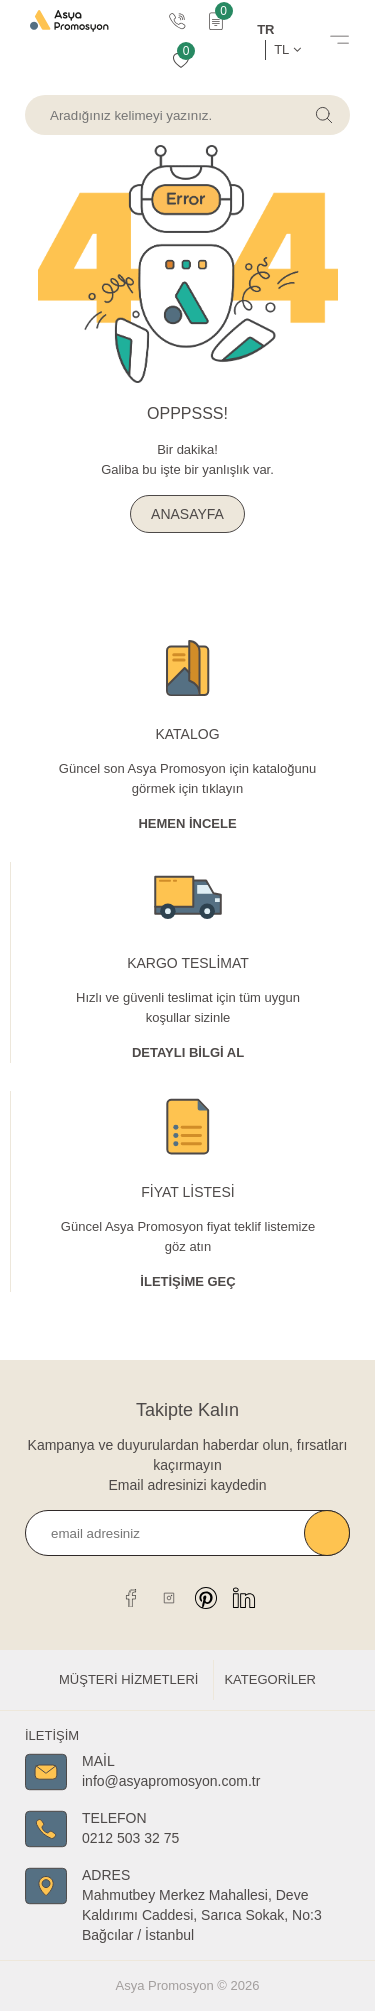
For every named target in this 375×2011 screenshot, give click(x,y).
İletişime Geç (187, 1281)
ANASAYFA (187, 514)
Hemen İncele (187, 823)
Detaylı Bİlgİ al (188, 1052)
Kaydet (327, 1533)
